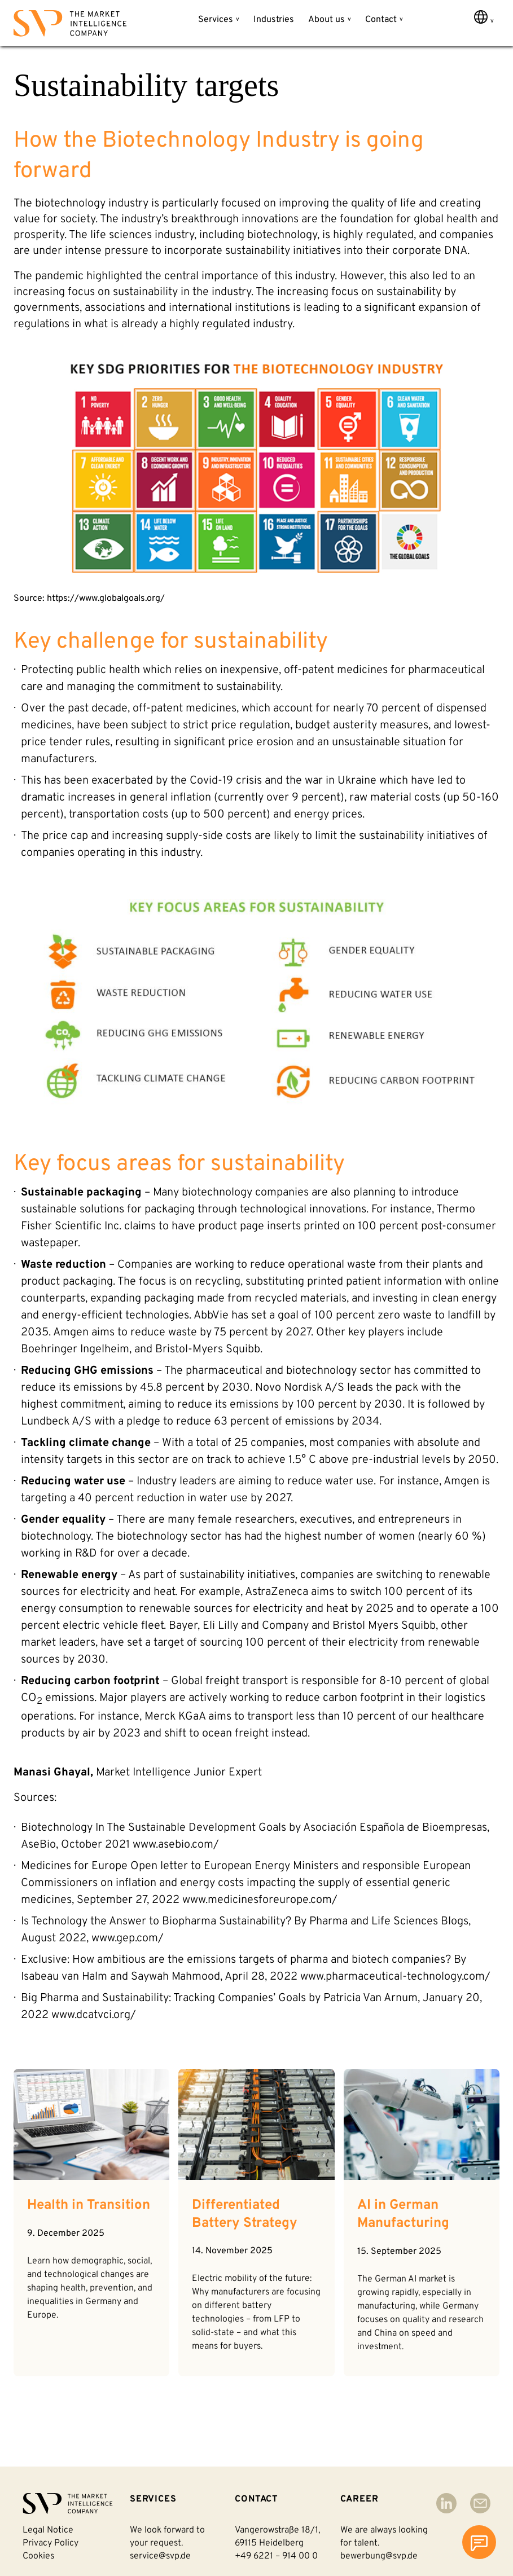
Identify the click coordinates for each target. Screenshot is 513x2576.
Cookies (38, 2556)
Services (215, 19)
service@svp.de (160, 2556)
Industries (273, 19)
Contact (381, 19)
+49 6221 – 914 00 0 (276, 2556)
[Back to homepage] (70, 25)
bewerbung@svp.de (379, 2556)
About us (326, 19)
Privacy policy (50, 2543)
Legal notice (48, 2530)
